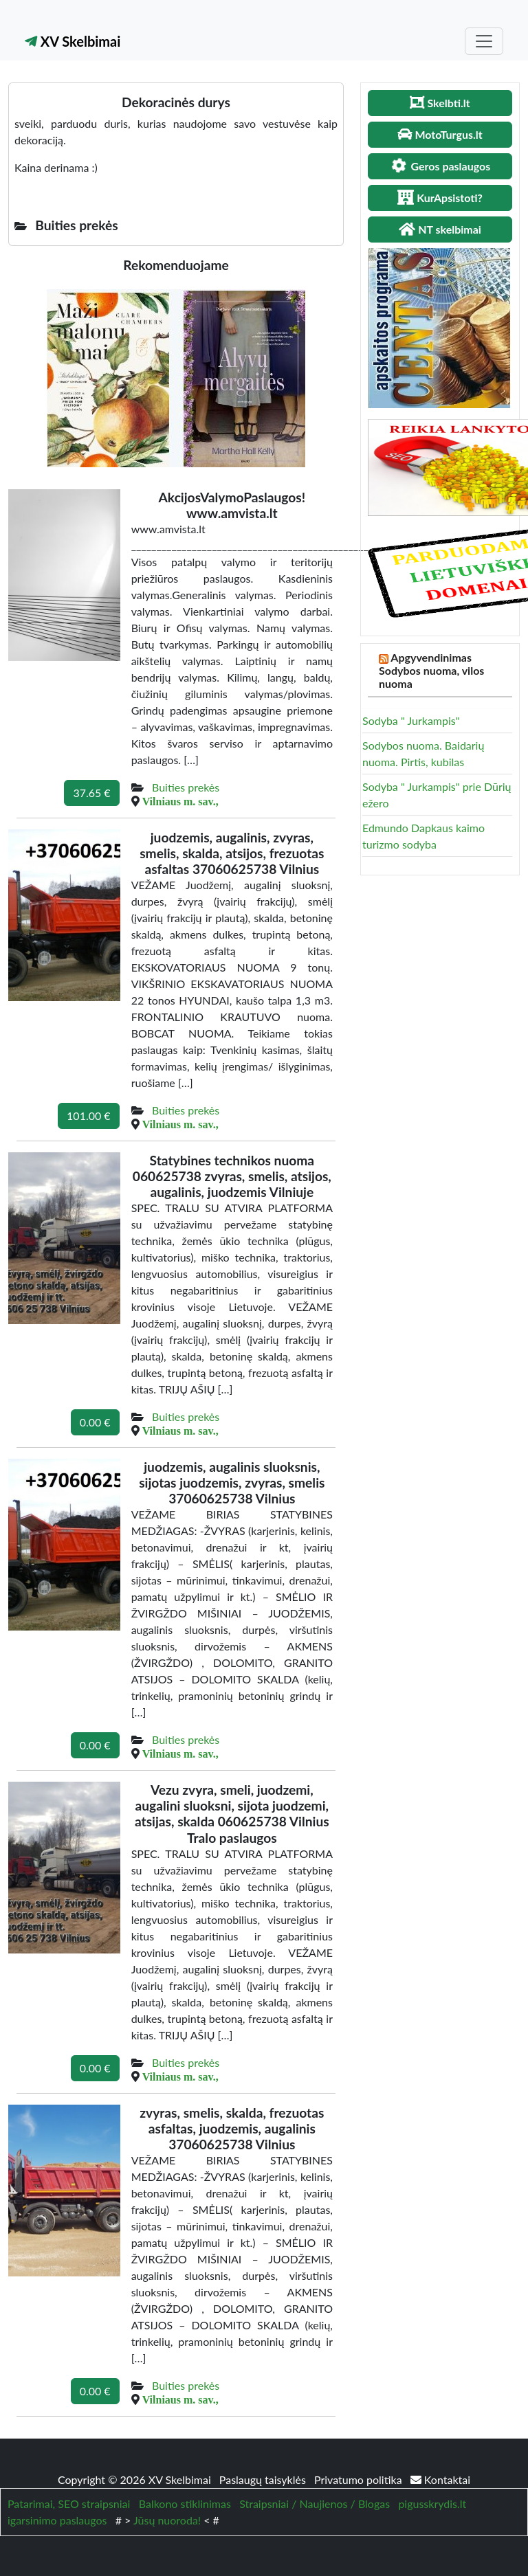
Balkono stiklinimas (185, 2503)
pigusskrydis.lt (432, 2503)
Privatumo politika (359, 2479)
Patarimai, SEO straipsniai (69, 2503)
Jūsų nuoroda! (167, 2520)
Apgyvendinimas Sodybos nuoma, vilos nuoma (431, 670)
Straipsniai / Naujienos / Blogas (314, 2503)
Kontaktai (440, 2479)
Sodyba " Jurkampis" (411, 720)
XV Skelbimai (72, 41)
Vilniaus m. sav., (180, 801)
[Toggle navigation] (484, 41)
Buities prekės (185, 787)
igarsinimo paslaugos (57, 2520)
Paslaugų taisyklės (264, 2479)
